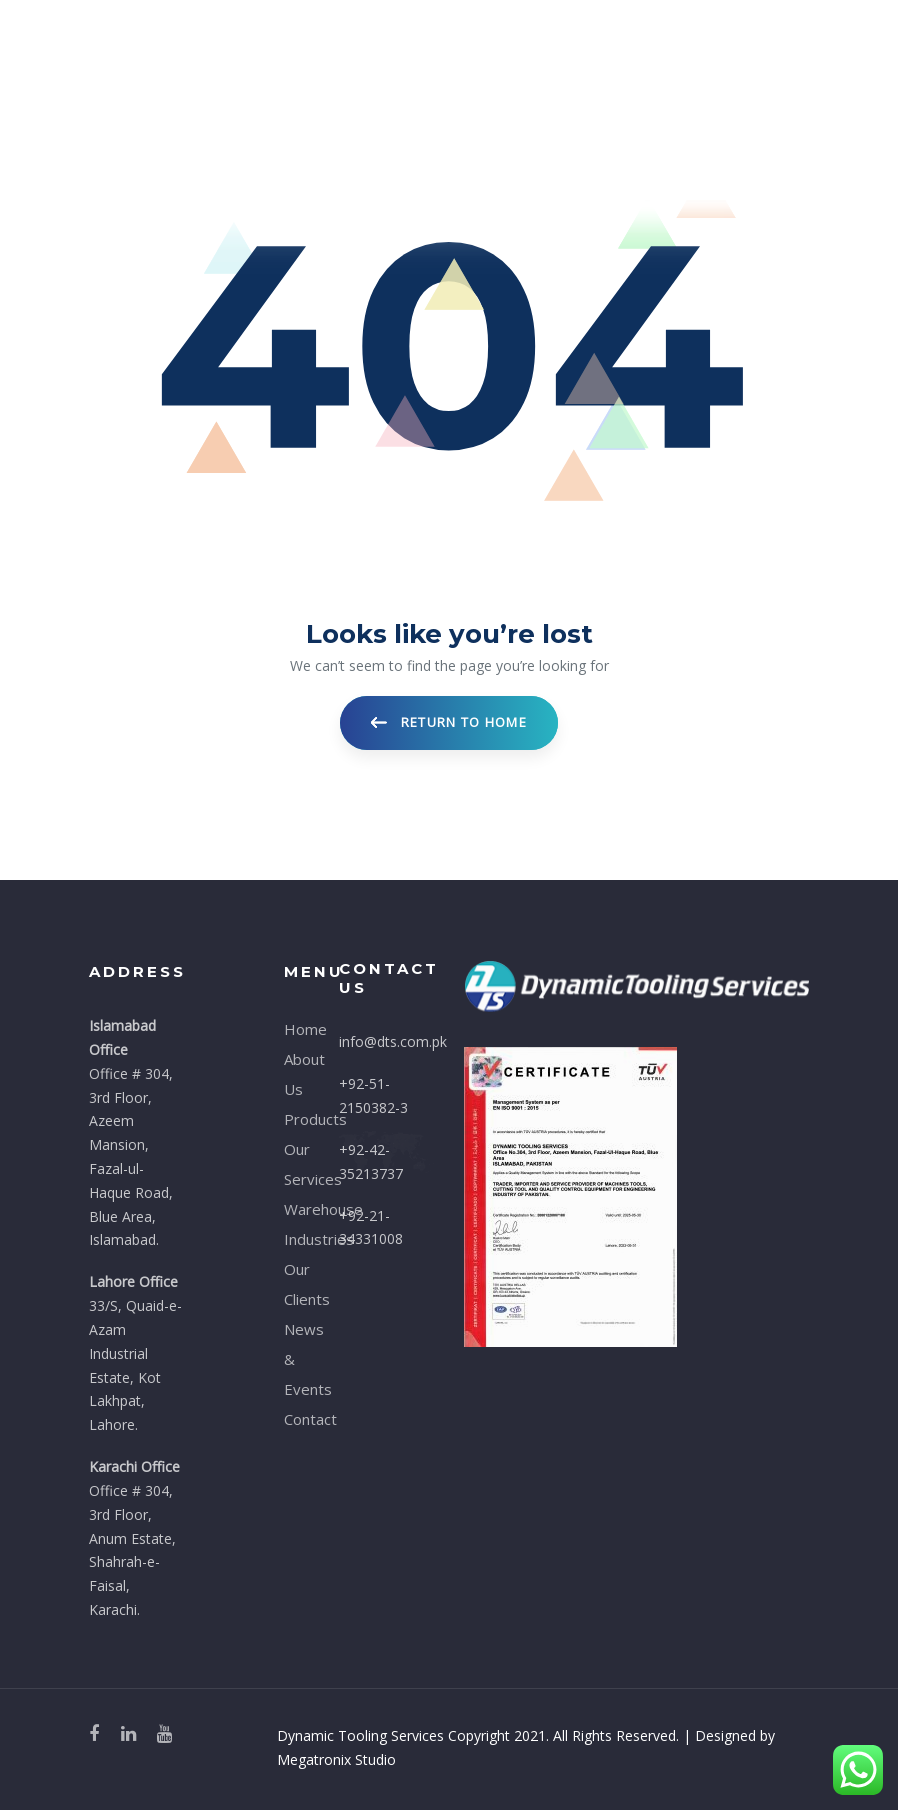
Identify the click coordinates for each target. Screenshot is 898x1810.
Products (296, 1119)
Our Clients (296, 1284)
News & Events (296, 1359)
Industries (296, 1239)
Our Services (296, 1164)
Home (296, 1029)
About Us (296, 1074)
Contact (296, 1419)
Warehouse (296, 1209)
